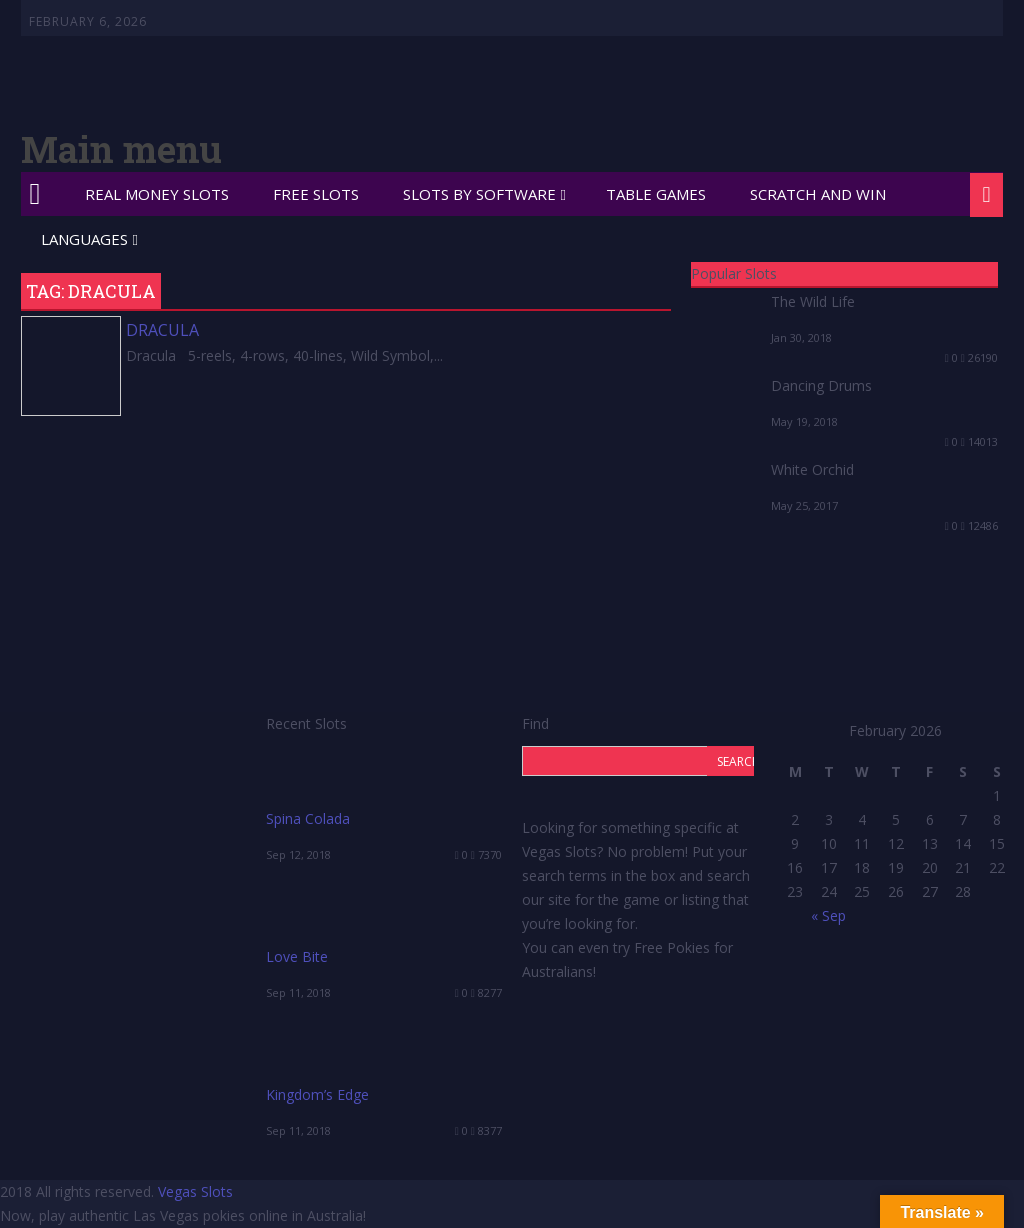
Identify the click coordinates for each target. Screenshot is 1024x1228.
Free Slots (316, 194)
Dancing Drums (821, 385)
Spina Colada (308, 818)
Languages (84, 239)
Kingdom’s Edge (317, 1094)
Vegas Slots (195, 1191)
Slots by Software (479, 194)
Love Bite (297, 956)
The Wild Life (813, 301)
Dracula (162, 330)
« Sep (828, 915)
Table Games (656, 194)
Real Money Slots (157, 194)
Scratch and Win (818, 194)
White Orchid (812, 469)
